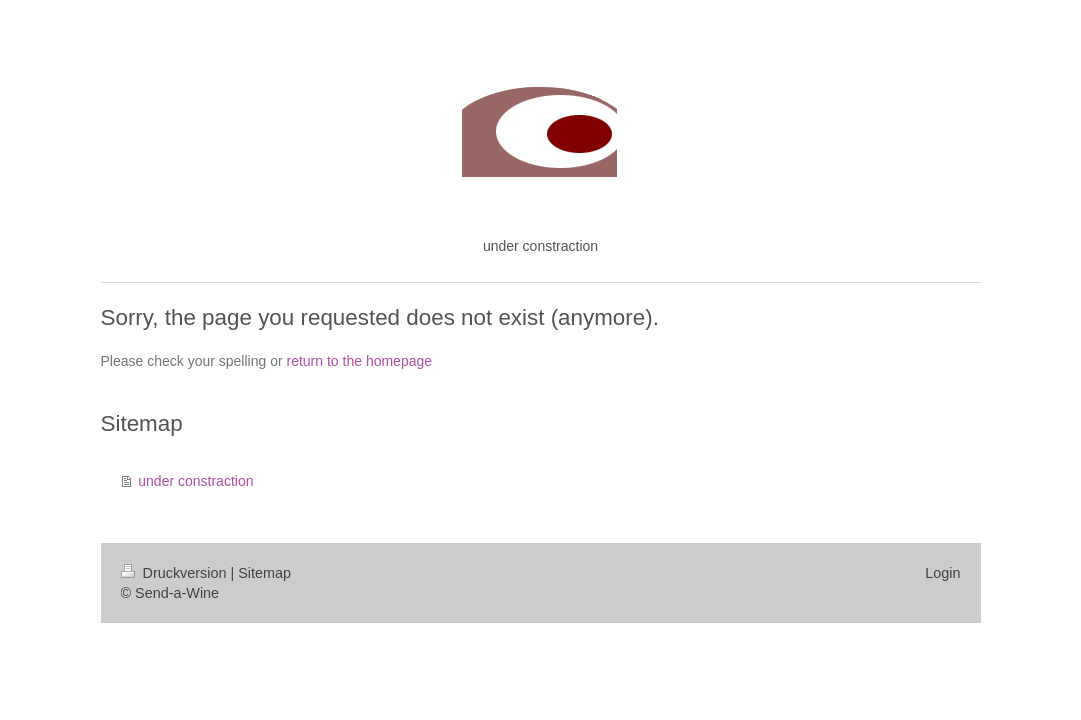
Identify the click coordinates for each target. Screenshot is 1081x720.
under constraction (195, 481)
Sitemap (264, 573)
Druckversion (176, 573)
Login (942, 573)
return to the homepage (360, 361)
